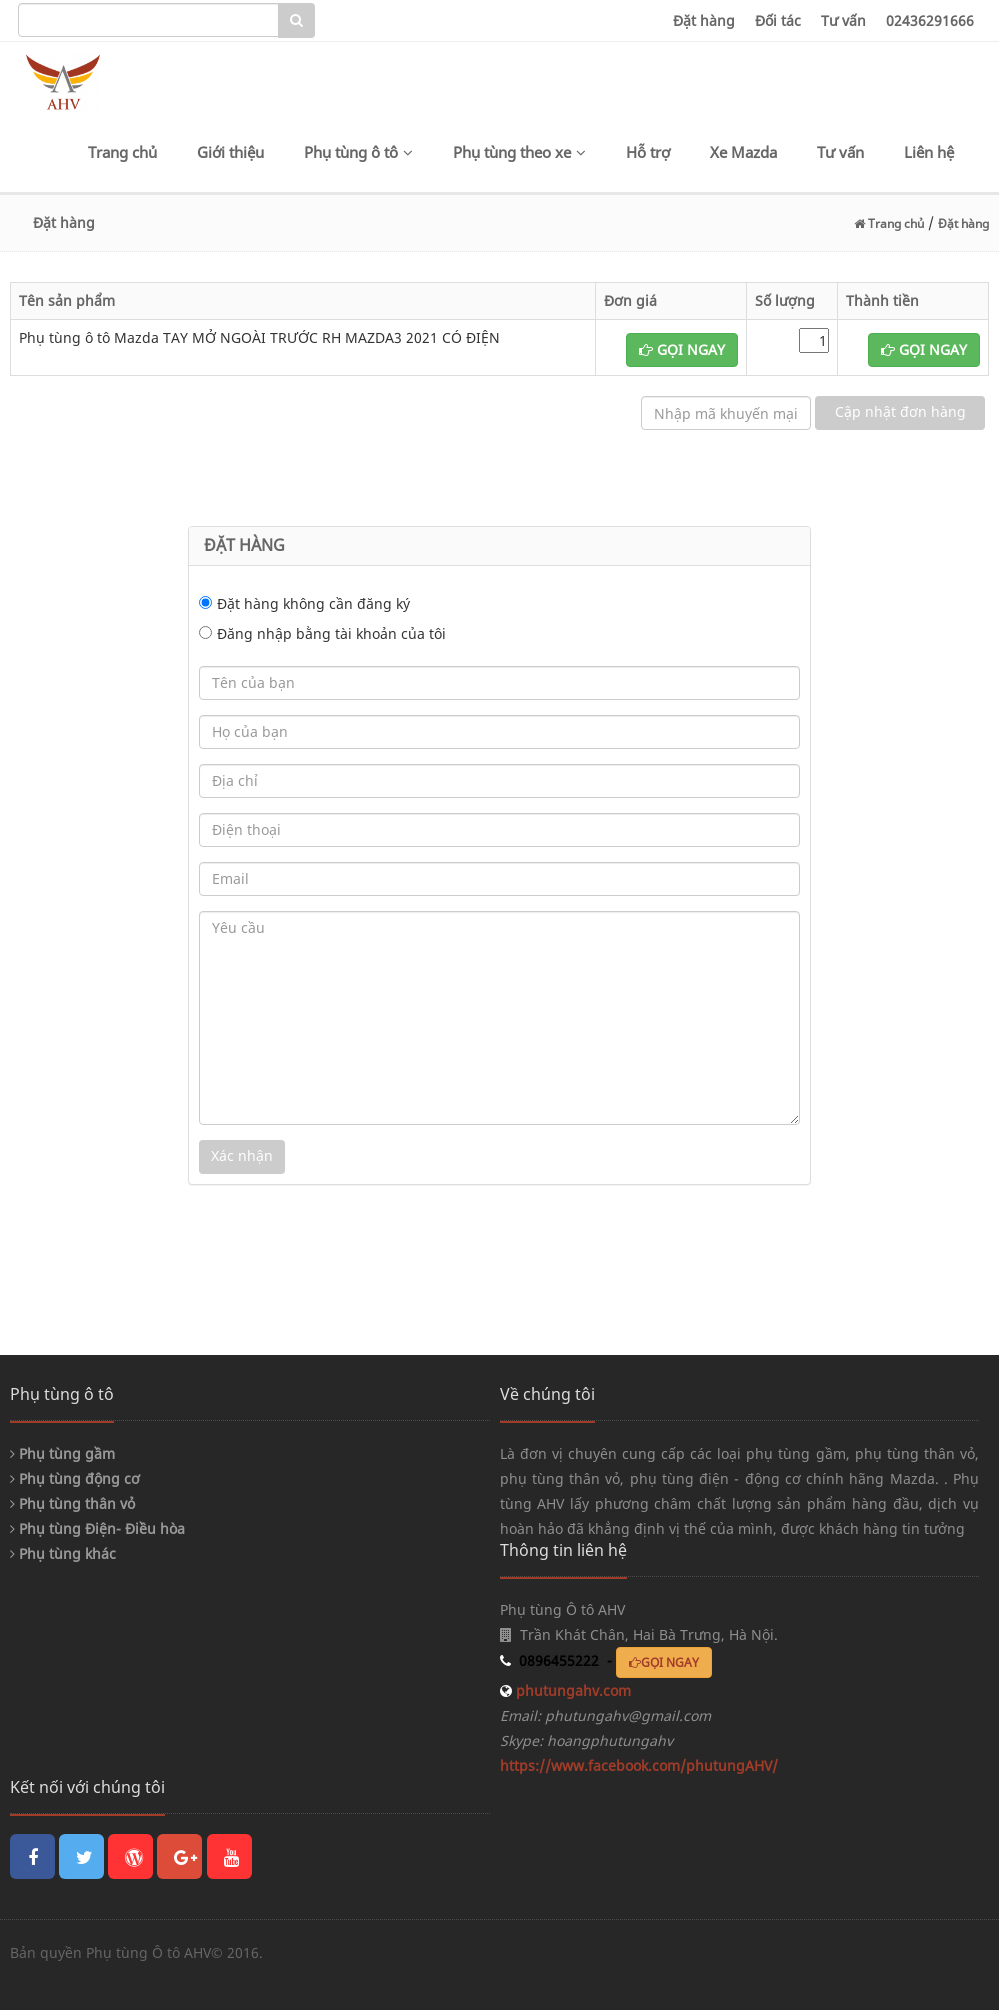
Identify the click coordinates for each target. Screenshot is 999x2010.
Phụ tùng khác (63, 1553)
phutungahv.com (571, 1690)
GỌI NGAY (682, 349)
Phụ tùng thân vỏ (72, 1503)
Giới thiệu (230, 152)
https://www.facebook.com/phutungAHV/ (639, 1765)
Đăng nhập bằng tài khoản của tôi (331, 633)
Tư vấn (843, 20)
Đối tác (778, 20)
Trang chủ (122, 152)
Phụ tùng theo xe (519, 152)
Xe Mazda (743, 152)
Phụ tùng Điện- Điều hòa (97, 1528)
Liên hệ (929, 152)
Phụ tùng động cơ (75, 1478)
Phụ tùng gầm (62, 1453)
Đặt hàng (704, 20)
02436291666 (930, 20)
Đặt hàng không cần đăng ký (313, 603)
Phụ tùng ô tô (358, 152)
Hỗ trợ (648, 152)
